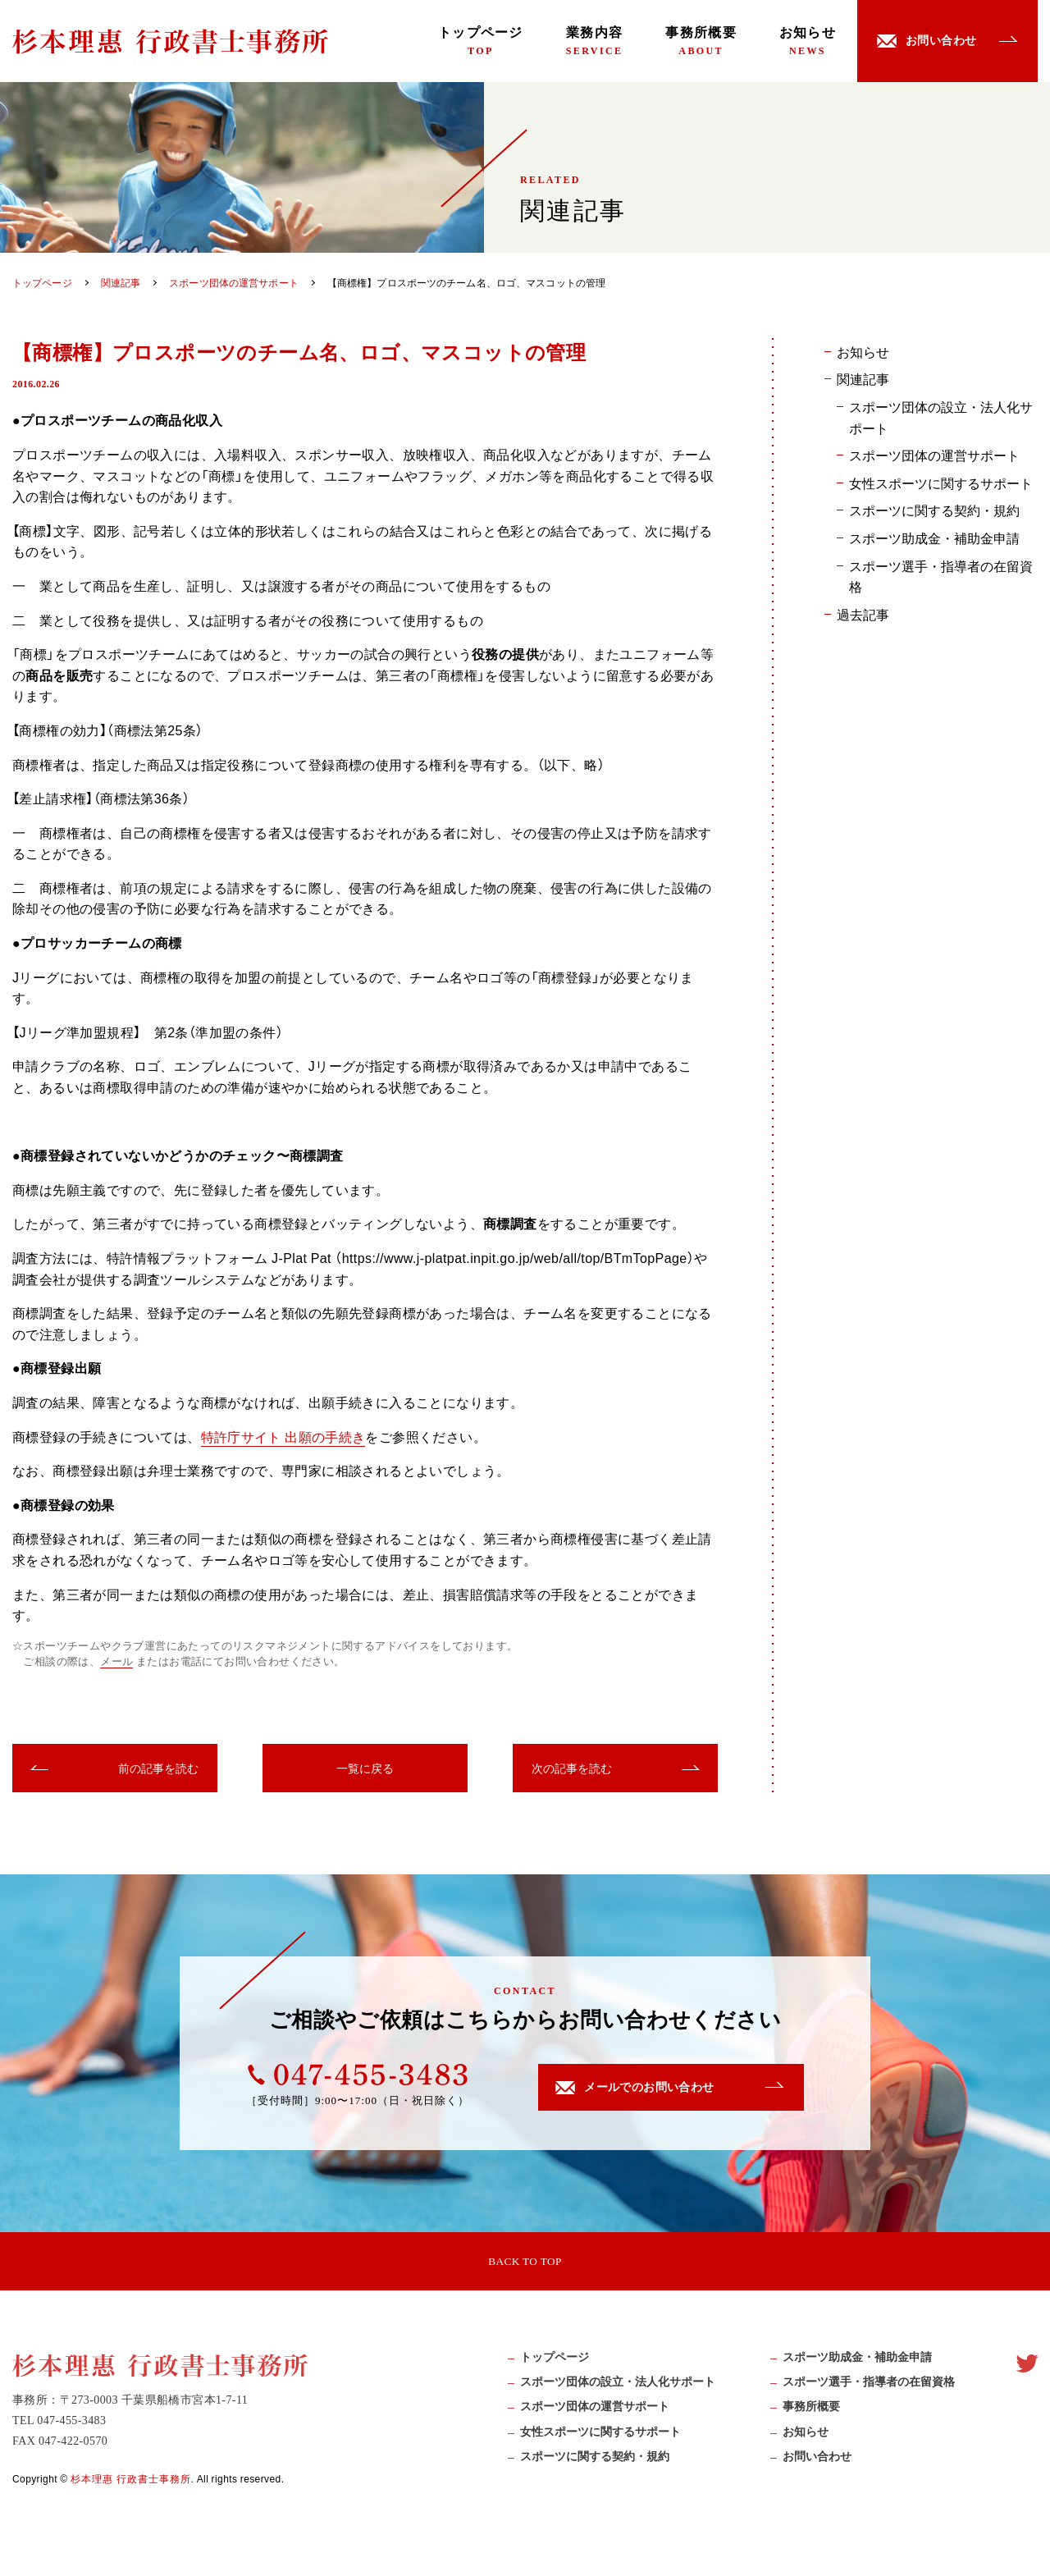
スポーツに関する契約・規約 (934, 509)
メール (116, 1662)
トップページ (480, 41)
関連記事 (863, 378)
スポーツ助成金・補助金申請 (934, 537)
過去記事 (863, 614)
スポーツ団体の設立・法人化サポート (941, 416)
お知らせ (807, 41)
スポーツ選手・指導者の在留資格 (941, 576)
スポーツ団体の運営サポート (934, 454)
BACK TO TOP (525, 2263)
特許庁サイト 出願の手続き (283, 1436)
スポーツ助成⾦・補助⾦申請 (857, 2364)
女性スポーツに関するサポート (941, 482)
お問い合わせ (817, 2463)
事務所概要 (700, 41)
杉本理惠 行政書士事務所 (131, 2484)
